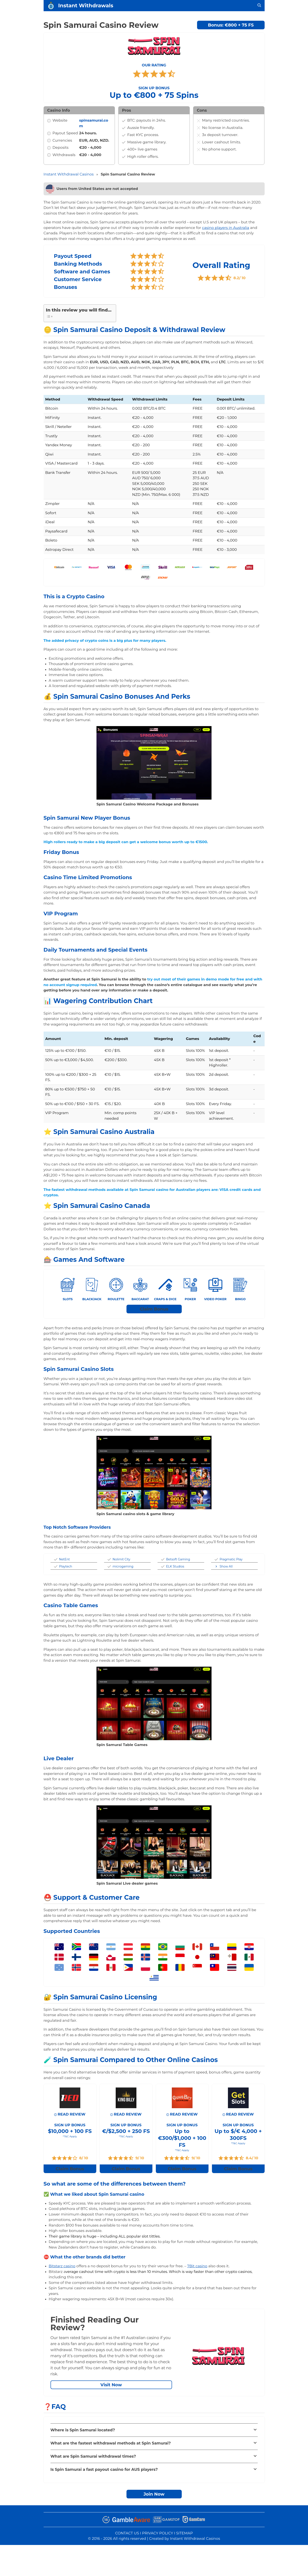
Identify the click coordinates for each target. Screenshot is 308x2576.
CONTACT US (127, 2533)
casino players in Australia (225, 227)
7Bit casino (197, 2266)
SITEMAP (184, 2533)
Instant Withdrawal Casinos (69, 174)
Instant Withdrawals (85, 5)
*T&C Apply (70, 2136)
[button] (154, 2430)
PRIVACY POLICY (157, 2533)
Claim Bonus (154, 1309)
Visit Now (111, 2384)
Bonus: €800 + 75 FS (231, 25)
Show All (226, 1566)
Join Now (154, 2494)
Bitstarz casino (62, 2266)
